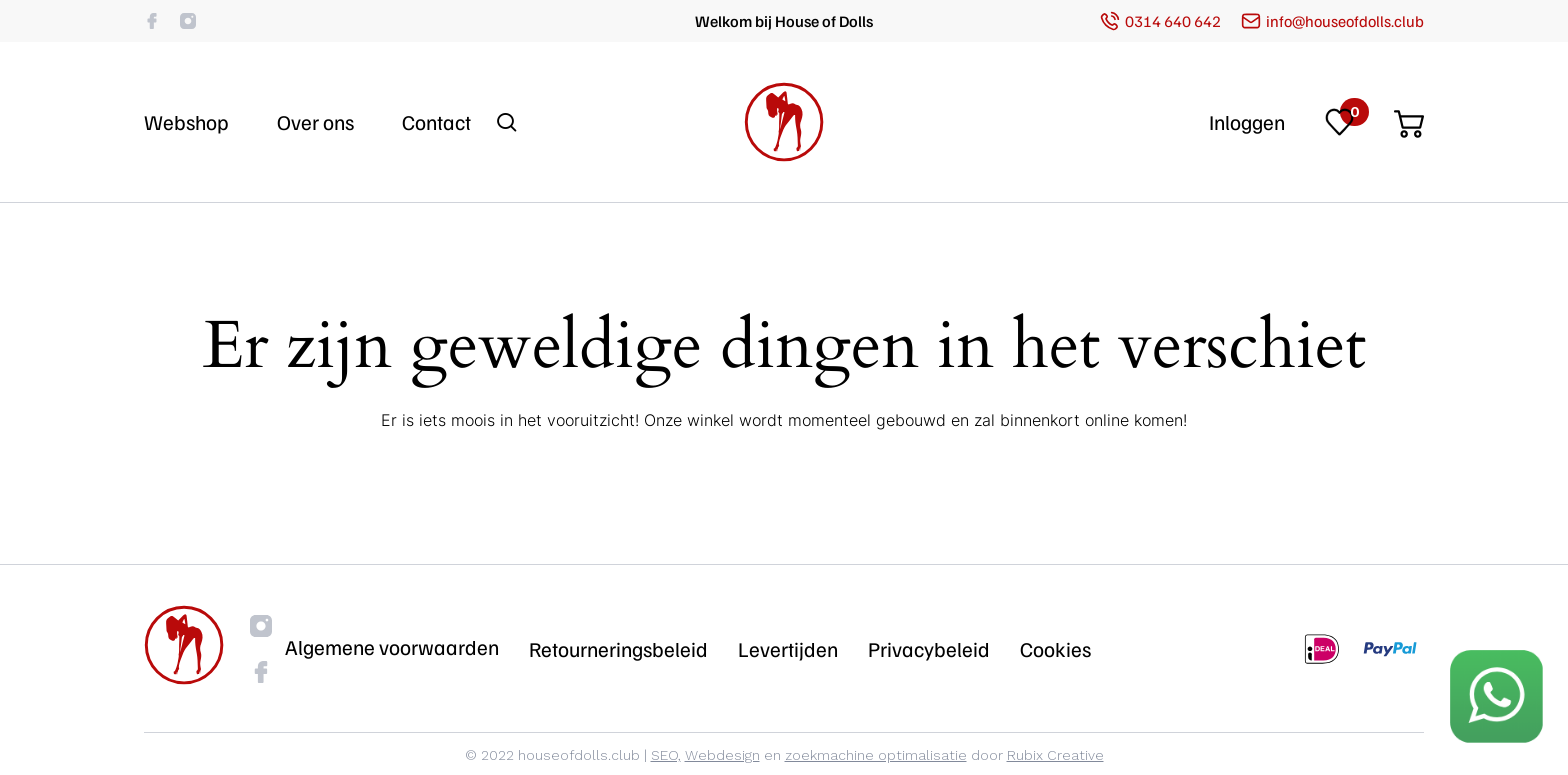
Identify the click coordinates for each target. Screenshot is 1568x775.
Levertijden (788, 649)
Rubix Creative (1055, 755)
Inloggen (1247, 122)
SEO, (666, 755)
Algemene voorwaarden (392, 647)
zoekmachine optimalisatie (876, 755)
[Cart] (1409, 118)
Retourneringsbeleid (618, 649)
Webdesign (722, 755)
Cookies (1055, 649)
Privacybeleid (929, 649)
